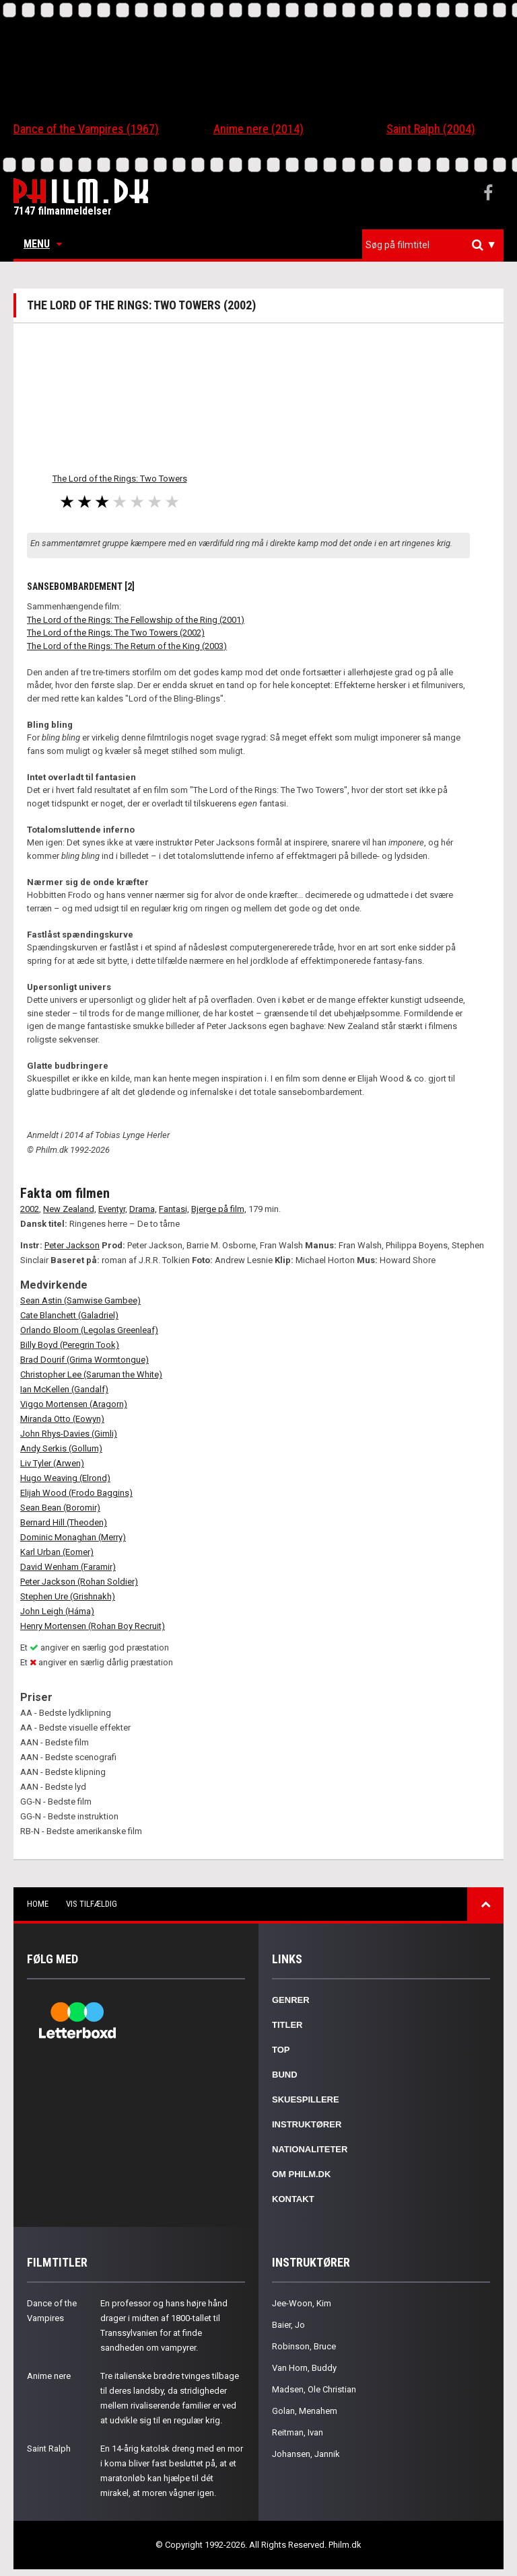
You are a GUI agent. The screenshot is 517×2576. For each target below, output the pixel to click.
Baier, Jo (288, 2325)
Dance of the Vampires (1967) (86, 129)
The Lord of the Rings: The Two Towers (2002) (116, 633)
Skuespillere (305, 2099)
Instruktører (306, 2124)
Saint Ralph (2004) (430, 129)
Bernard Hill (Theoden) (63, 1522)
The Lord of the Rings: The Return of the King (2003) (127, 646)
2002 (29, 1209)
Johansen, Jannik (306, 2454)
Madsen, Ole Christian (314, 2389)
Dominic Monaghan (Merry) (73, 1537)
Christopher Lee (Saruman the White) (91, 1374)
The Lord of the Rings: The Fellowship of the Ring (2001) (135, 620)
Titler (287, 2025)
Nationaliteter (309, 2149)
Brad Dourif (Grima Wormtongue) (84, 1360)
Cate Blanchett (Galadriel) (69, 1315)
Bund (285, 2075)
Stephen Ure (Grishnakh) (67, 1596)
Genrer (291, 2000)
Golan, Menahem (304, 2411)
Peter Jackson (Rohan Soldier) (79, 1582)
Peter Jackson (72, 1245)
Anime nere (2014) (258, 129)
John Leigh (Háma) (57, 1611)
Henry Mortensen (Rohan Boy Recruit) (92, 1626)
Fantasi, (174, 1209)
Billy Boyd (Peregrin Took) (69, 1345)
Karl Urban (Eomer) (57, 1552)
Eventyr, (112, 1209)
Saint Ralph (49, 2449)
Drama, (143, 1209)
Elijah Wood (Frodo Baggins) (76, 1493)
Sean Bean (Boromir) (60, 1508)
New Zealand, (69, 1209)
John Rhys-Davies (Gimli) (68, 1434)
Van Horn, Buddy (304, 2368)
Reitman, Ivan (297, 2432)
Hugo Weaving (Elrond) (65, 1478)
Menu (43, 243)
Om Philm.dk (301, 2174)
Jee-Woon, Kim (301, 2303)
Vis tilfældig (91, 1904)
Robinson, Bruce (304, 2346)
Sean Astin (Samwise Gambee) (80, 1300)
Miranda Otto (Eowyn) (62, 1419)
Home (37, 1904)
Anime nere (49, 2376)
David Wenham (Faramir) (68, 1567)
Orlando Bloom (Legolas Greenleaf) (89, 1330)
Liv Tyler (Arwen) (52, 1463)
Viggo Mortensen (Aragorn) (73, 1404)
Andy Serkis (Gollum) (61, 1448)
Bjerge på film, (218, 1209)
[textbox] (436, 245)
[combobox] (433, 245)
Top (281, 2050)
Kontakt (293, 2199)
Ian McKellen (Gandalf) (64, 1389)
